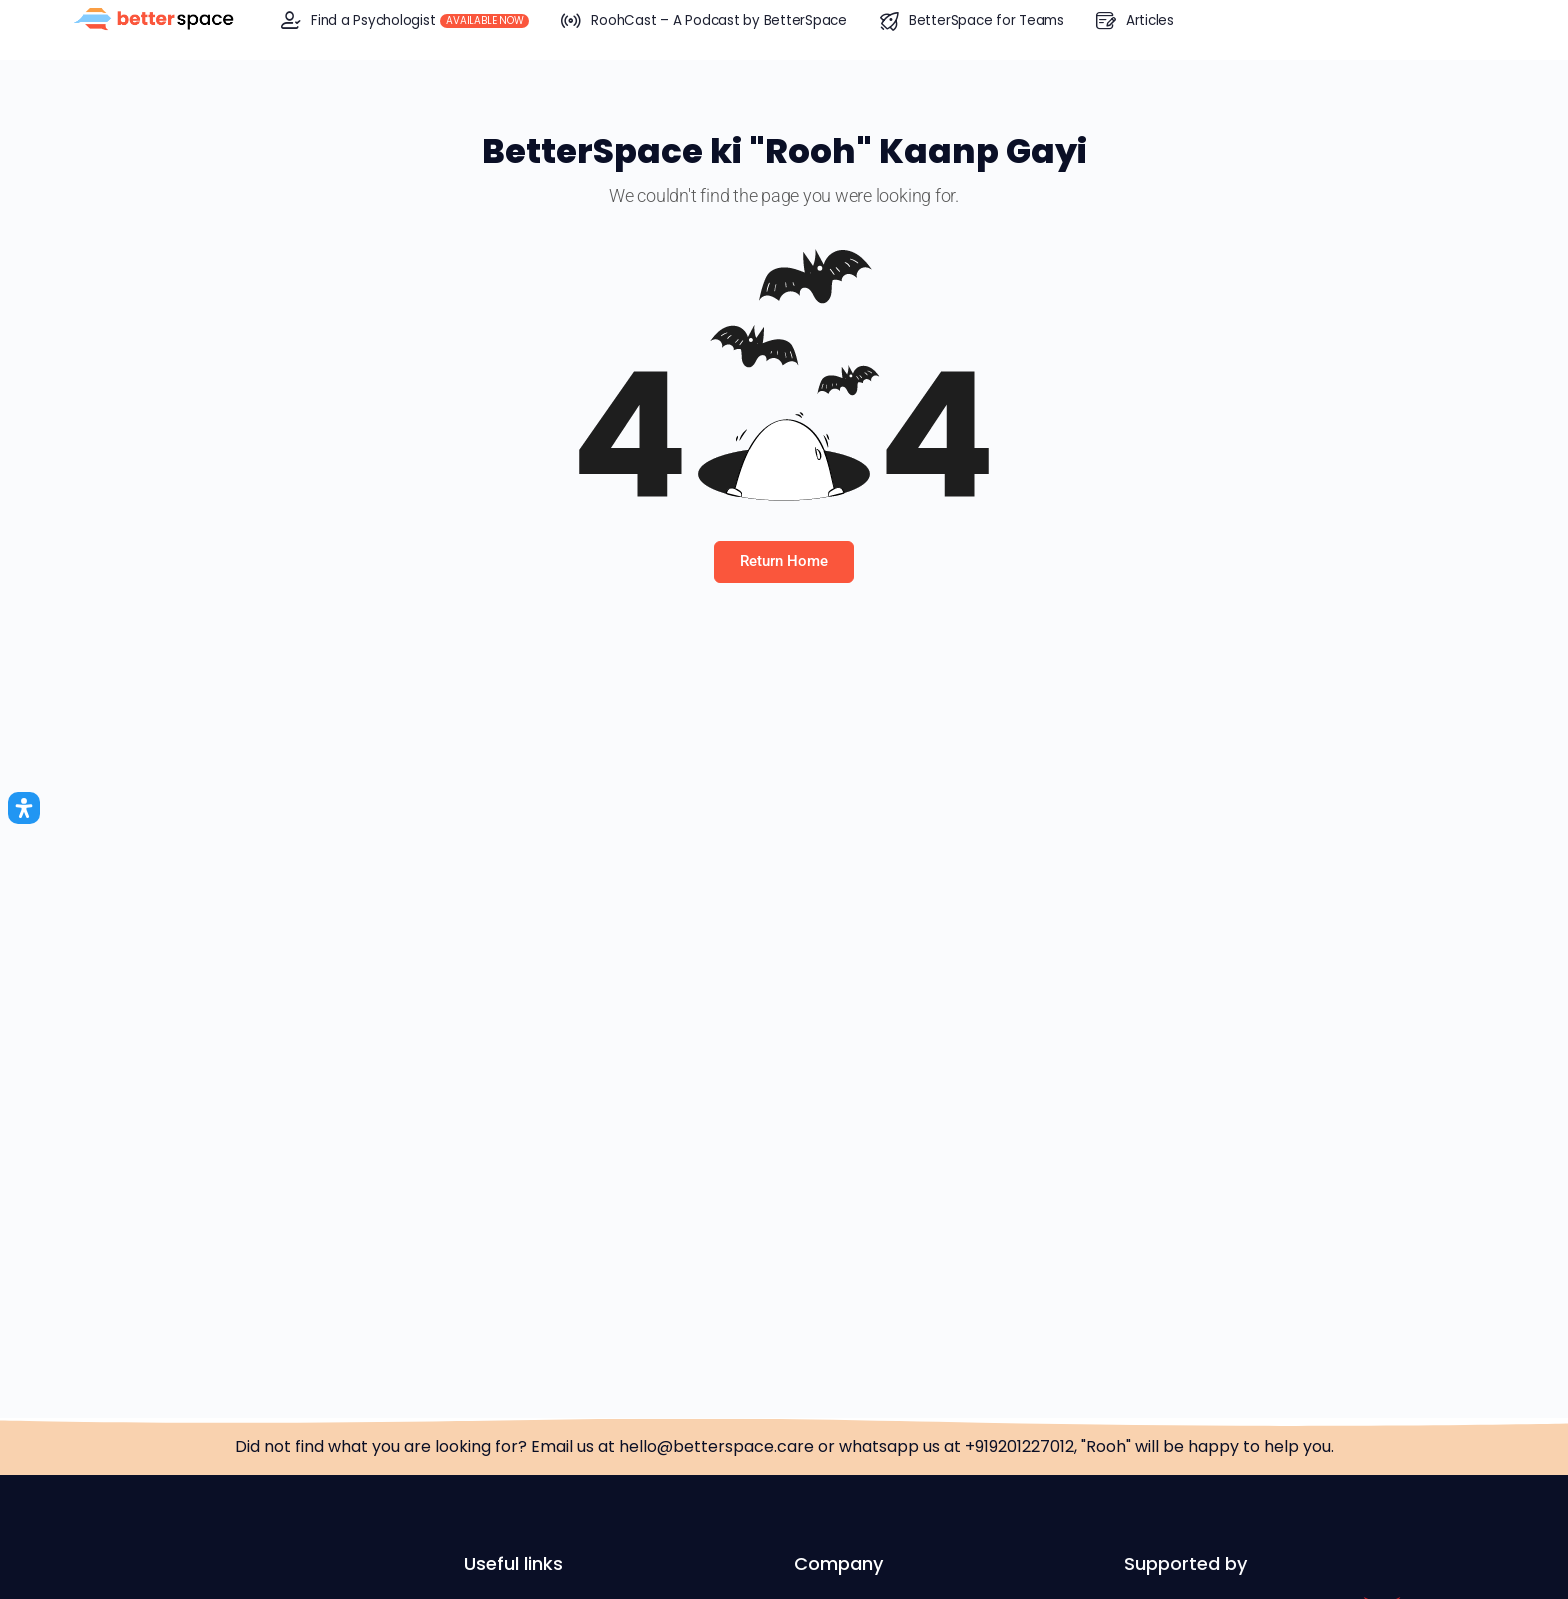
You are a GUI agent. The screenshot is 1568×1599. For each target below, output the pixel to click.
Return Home (784, 561)
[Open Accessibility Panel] (24, 808)
